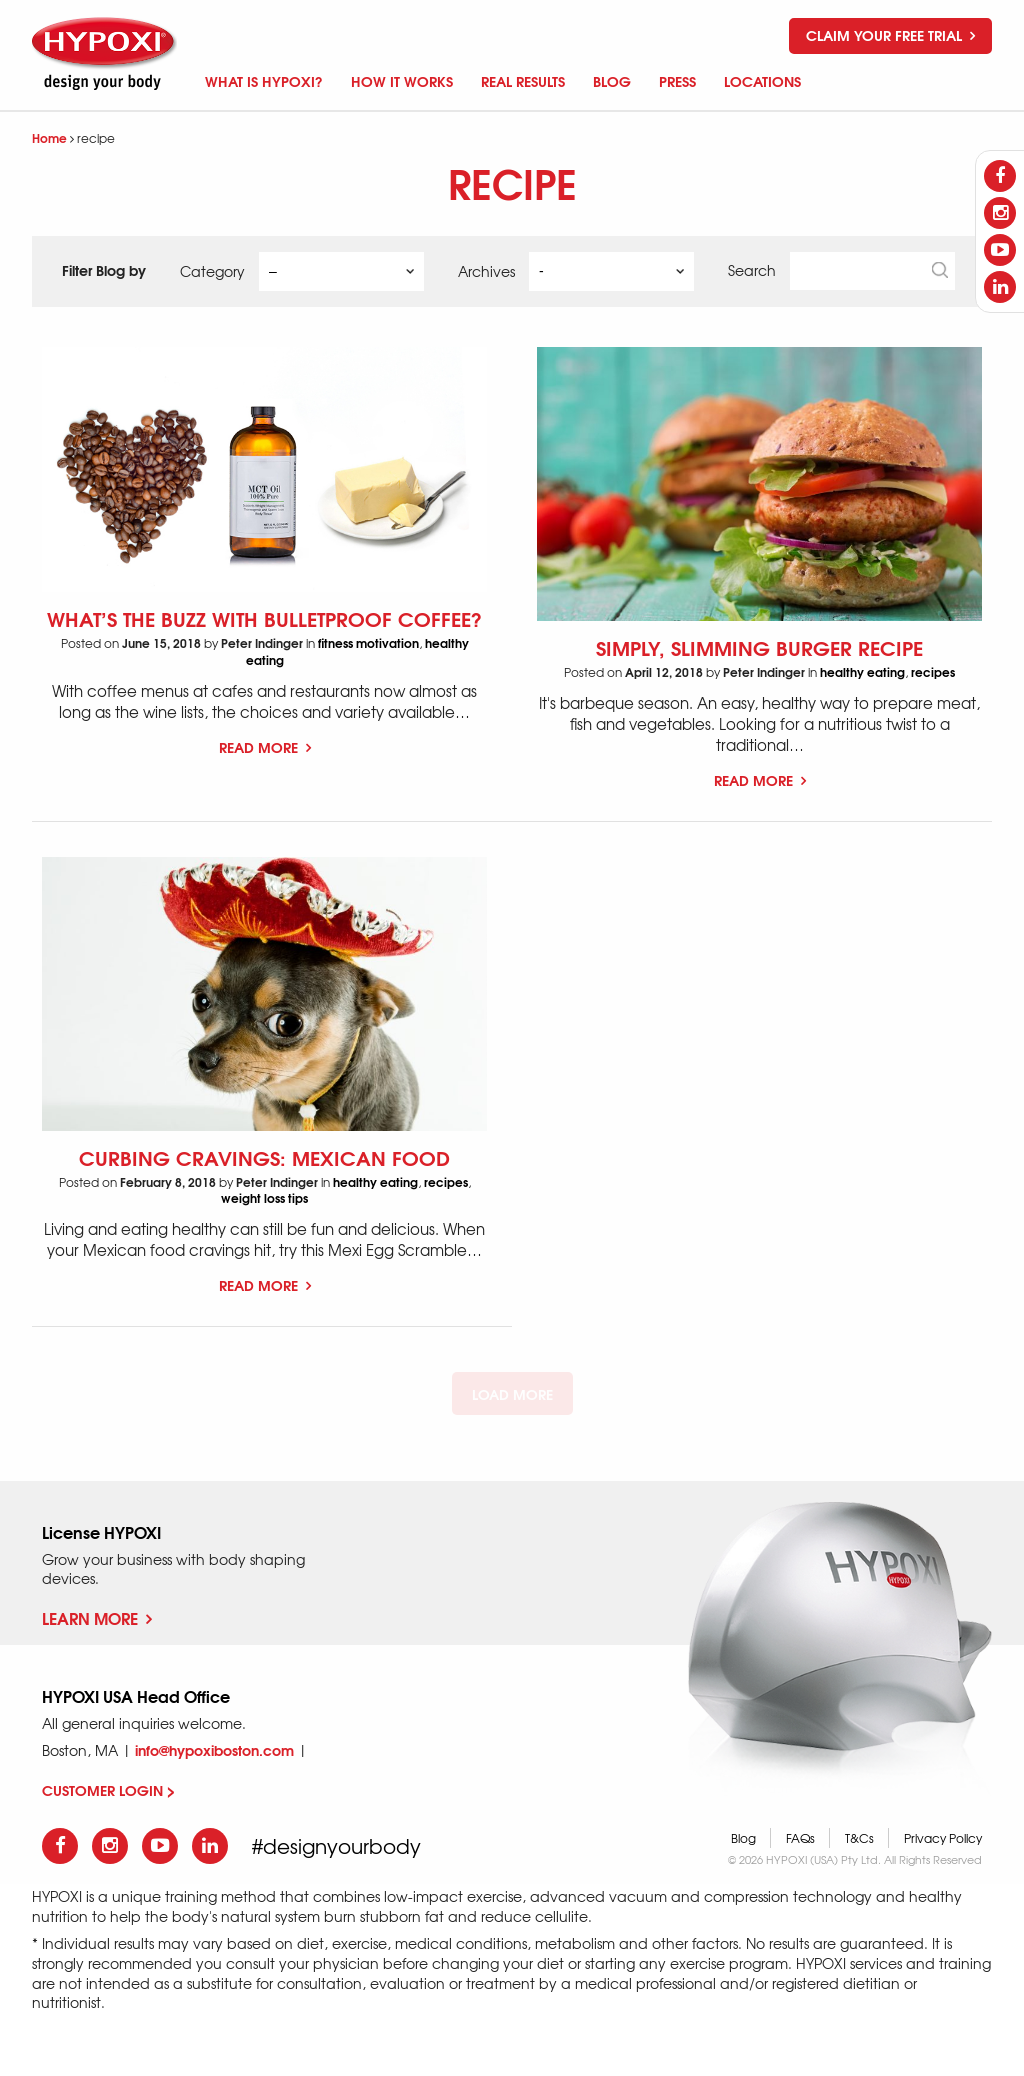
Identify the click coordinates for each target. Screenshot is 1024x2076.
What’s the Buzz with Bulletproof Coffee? (264, 617)
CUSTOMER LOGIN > (108, 1790)
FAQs (800, 1838)
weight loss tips (264, 1197)
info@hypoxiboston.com (214, 1750)
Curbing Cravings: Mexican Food (264, 1156)
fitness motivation (368, 642)
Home (49, 137)
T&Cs (859, 1838)
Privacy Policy (943, 1838)
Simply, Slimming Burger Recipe (759, 646)
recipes (933, 671)
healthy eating (862, 671)
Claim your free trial (890, 35)
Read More (265, 747)
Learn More (97, 1617)
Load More (512, 1394)
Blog (743, 1838)
